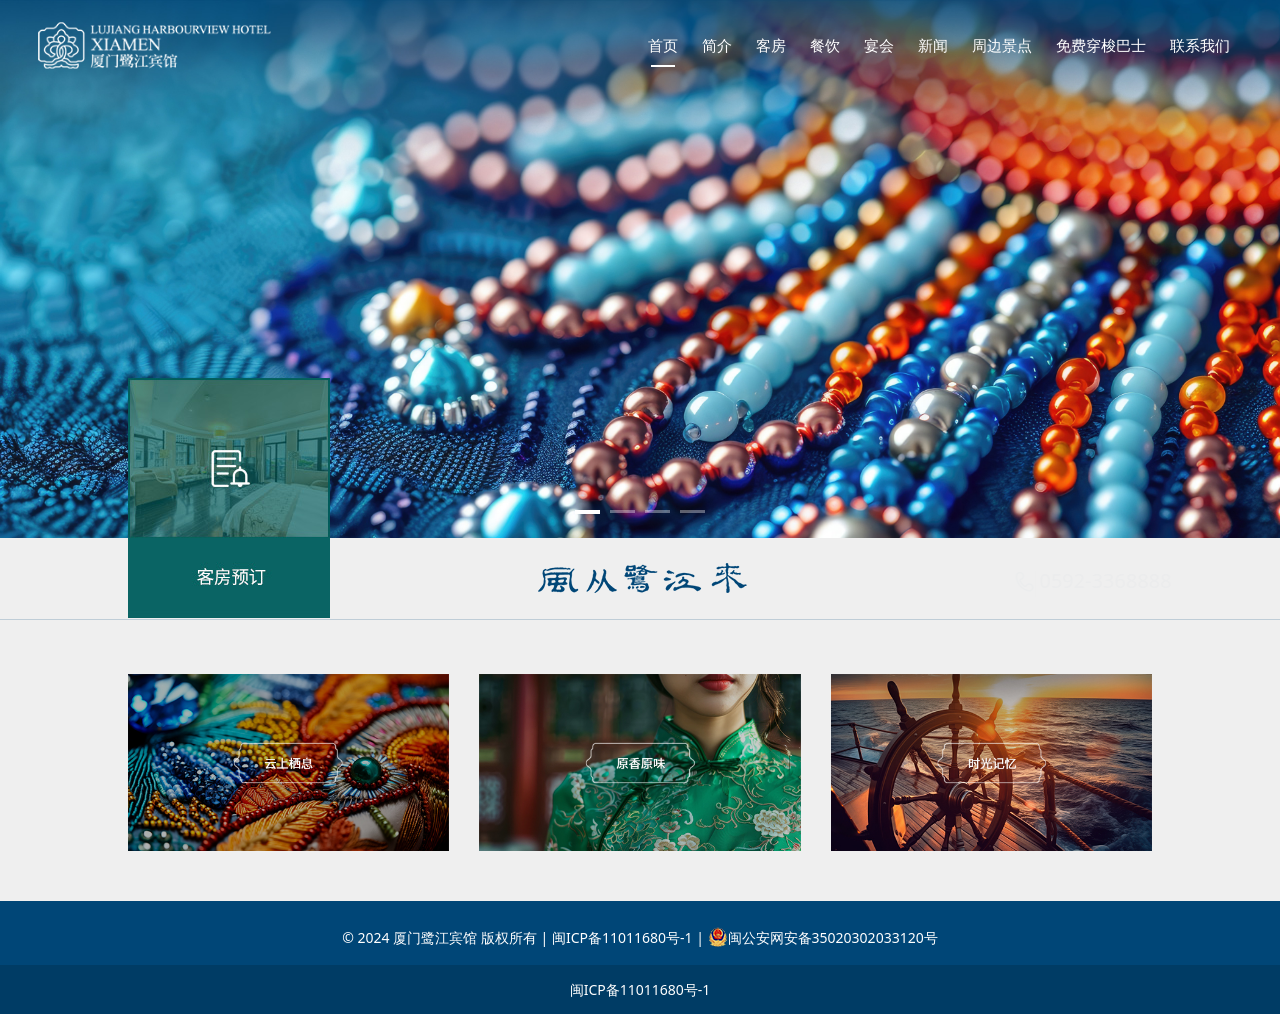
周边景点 (1002, 45)
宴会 (879, 45)
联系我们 (1200, 45)
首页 (663, 45)
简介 (717, 45)
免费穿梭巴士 (1101, 45)
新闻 (933, 45)
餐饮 (825, 45)
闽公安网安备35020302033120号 (823, 937)
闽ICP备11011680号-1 (640, 989)
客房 (771, 45)
